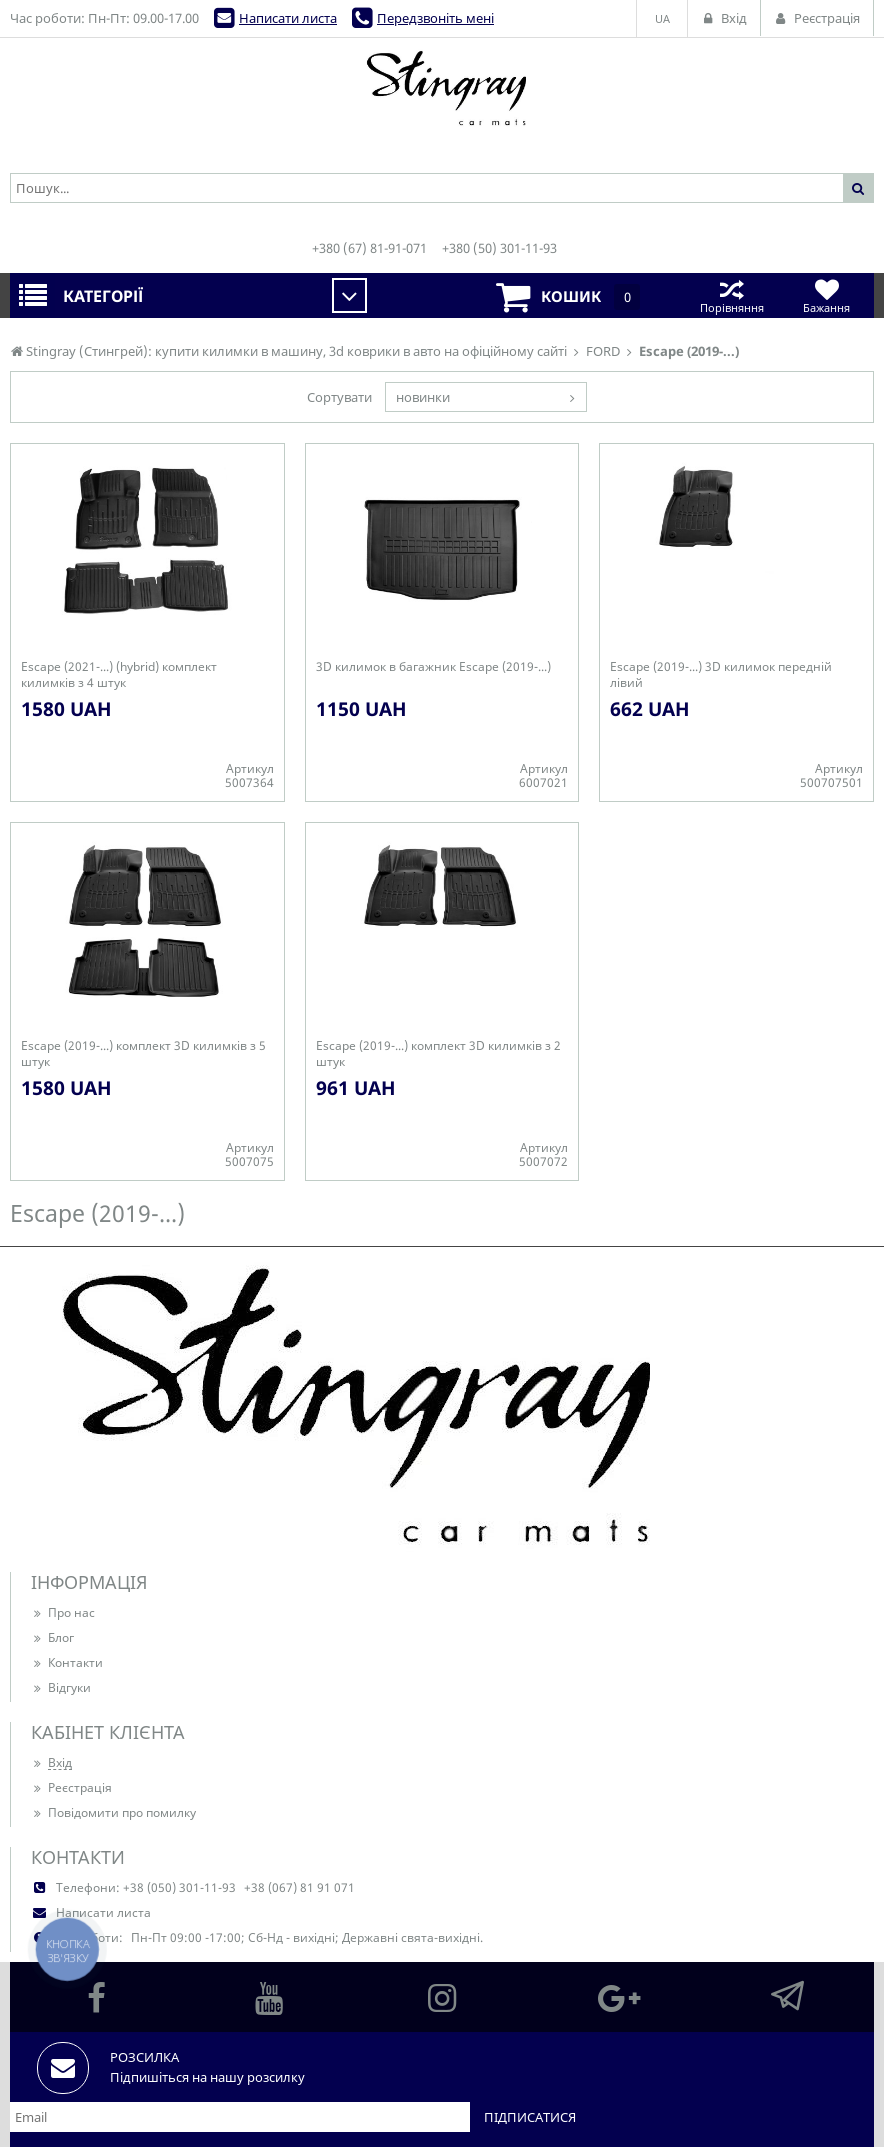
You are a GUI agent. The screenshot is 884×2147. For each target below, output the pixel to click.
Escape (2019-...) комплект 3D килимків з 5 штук (143, 1054)
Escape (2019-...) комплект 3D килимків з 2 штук (438, 1054)
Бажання (826, 295)
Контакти (67, 1662)
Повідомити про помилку (113, 1812)
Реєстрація (71, 1787)
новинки (423, 397)
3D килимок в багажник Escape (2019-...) (433, 667)
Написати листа (288, 18)
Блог (52, 1637)
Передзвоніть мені (435, 18)
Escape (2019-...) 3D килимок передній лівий (721, 675)
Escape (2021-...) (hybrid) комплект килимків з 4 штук (119, 675)
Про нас (63, 1612)
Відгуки (61, 1687)
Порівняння (731, 295)
